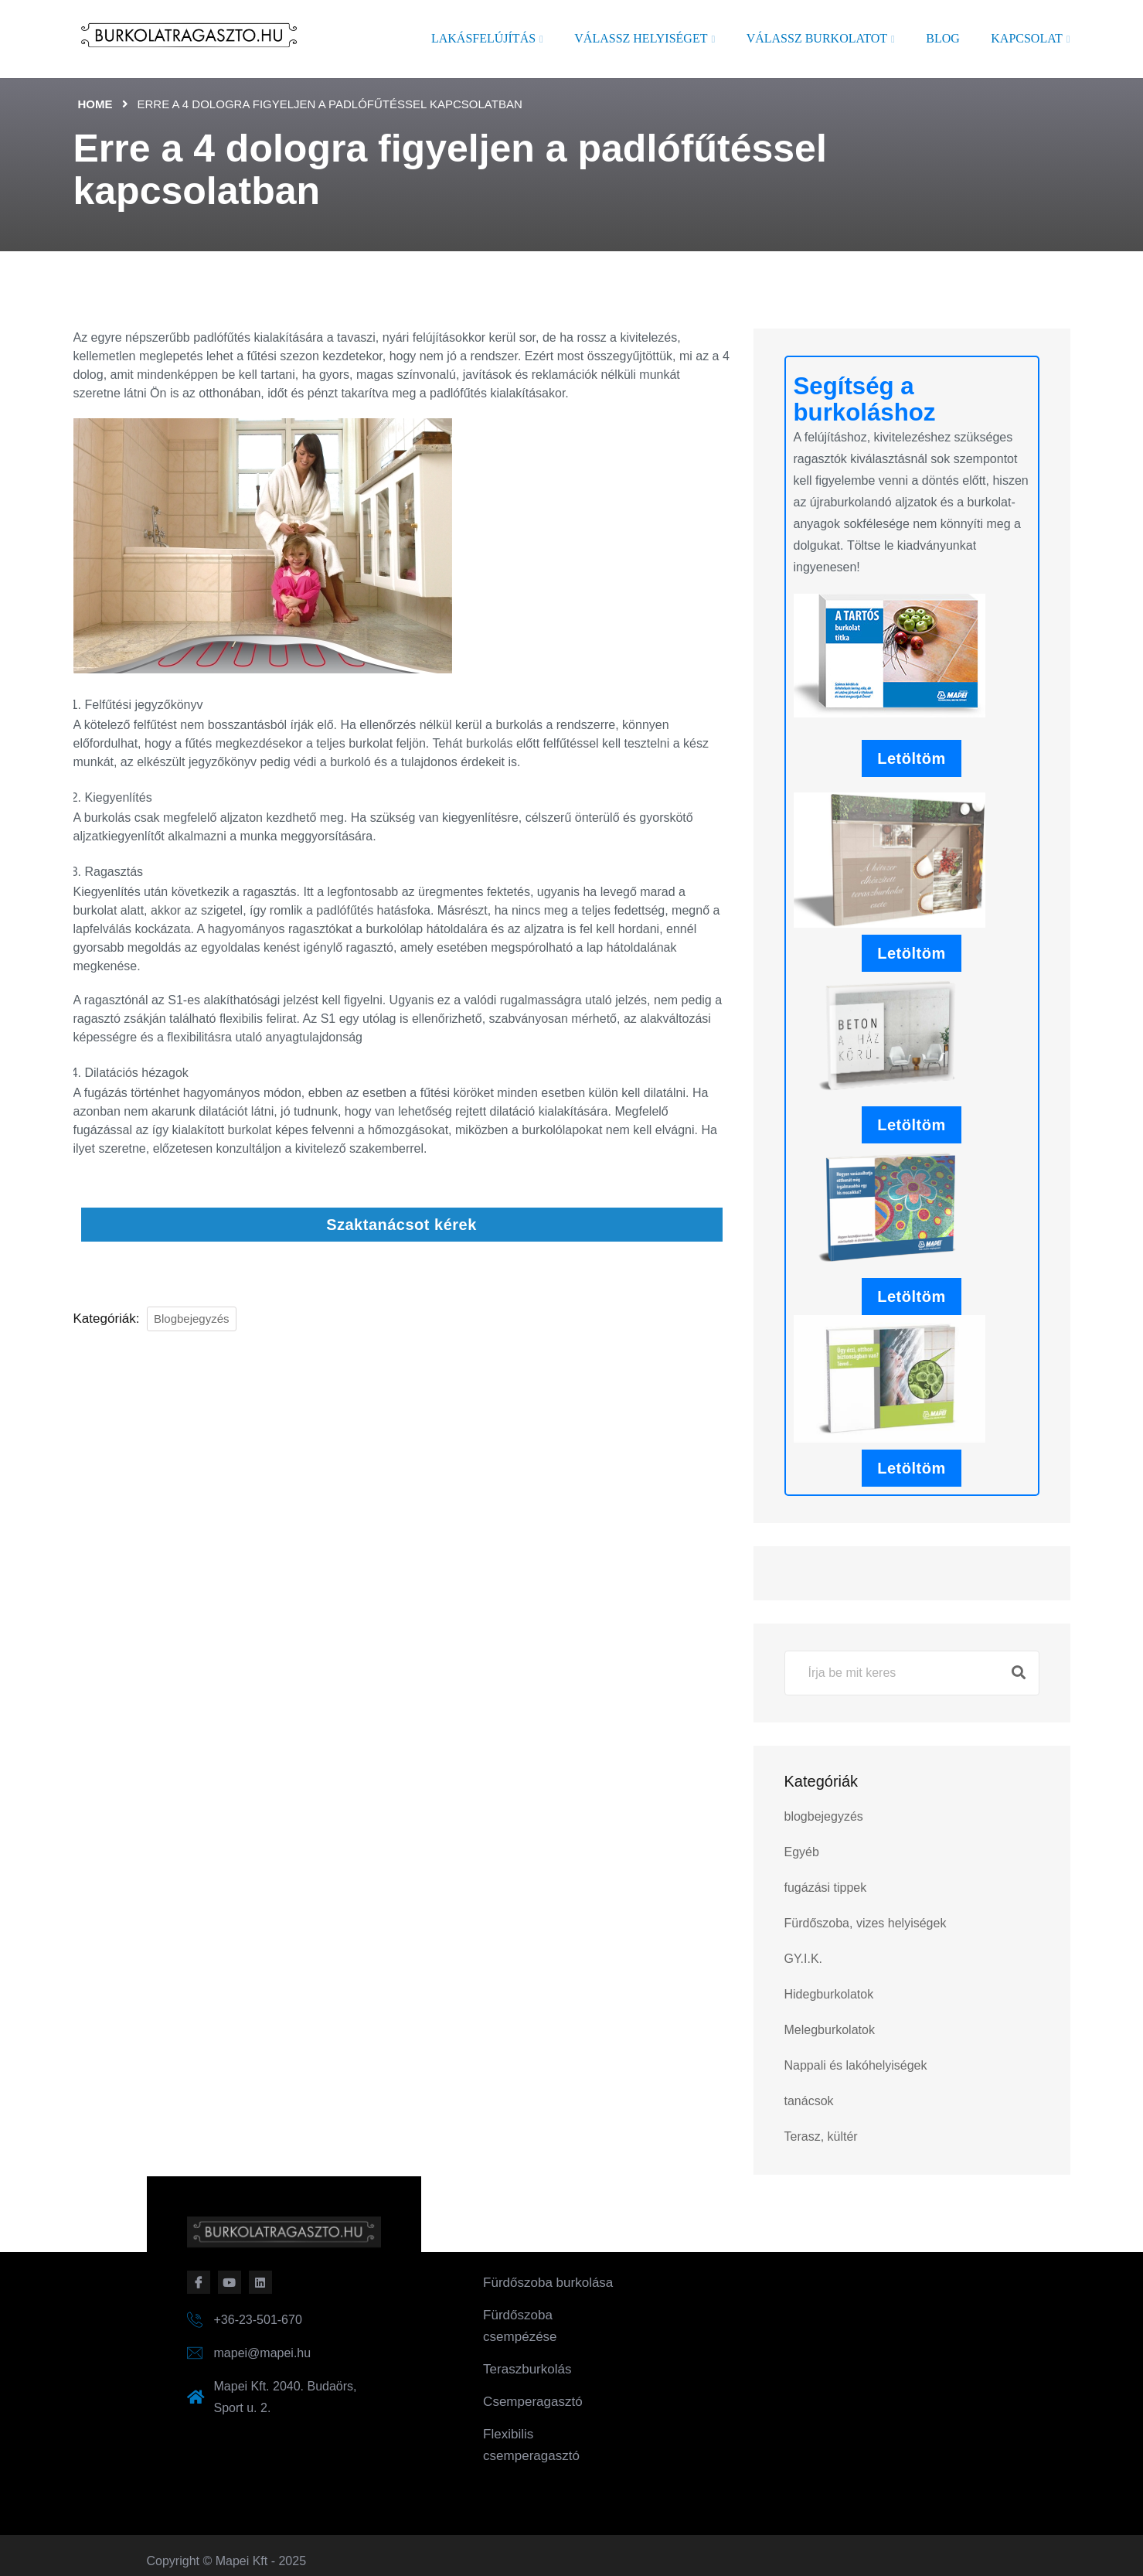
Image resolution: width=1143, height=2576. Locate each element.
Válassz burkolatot (817, 38)
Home (95, 104)
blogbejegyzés (192, 1318)
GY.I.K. (803, 1958)
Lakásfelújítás (483, 38)
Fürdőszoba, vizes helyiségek (865, 1923)
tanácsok (809, 2100)
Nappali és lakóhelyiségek (855, 2065)
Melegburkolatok (829, 2029)
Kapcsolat (1026, 38)
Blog (943, 38)
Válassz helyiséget (640, 38)
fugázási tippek (825, 1887)
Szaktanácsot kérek (401, 1224)
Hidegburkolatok (829, 1994)
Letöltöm (911, 758)
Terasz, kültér (821, 2136)
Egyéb (801, 1852)
